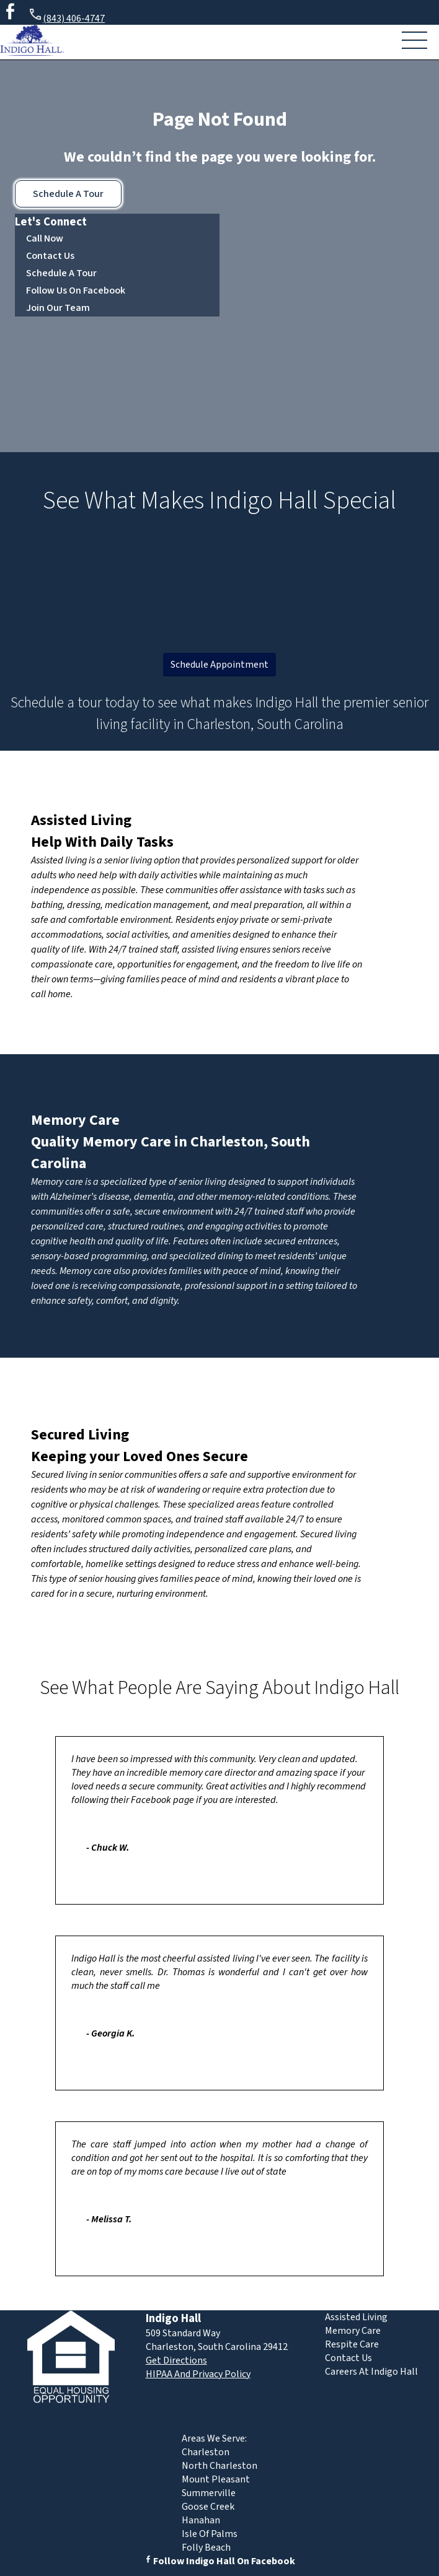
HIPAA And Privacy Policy (198, 2374)
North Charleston (219, 2466)
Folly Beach (206, 2547)
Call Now (44, 238)
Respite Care (352, 2344)
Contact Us (50, 256)
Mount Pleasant (216, 2479)
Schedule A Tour (68, 194)
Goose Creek (208, 2506)
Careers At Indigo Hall (371, 2371)
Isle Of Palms (209, 2534)
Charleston (205, 2452)
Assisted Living (81, 820)
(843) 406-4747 (66, 16)
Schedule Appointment (219, 664)
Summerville (209, 2493)
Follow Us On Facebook (75, 290)
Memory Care (75, 1120)
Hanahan (201, 2520)
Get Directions (176, 2360)
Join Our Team (58, 308)
